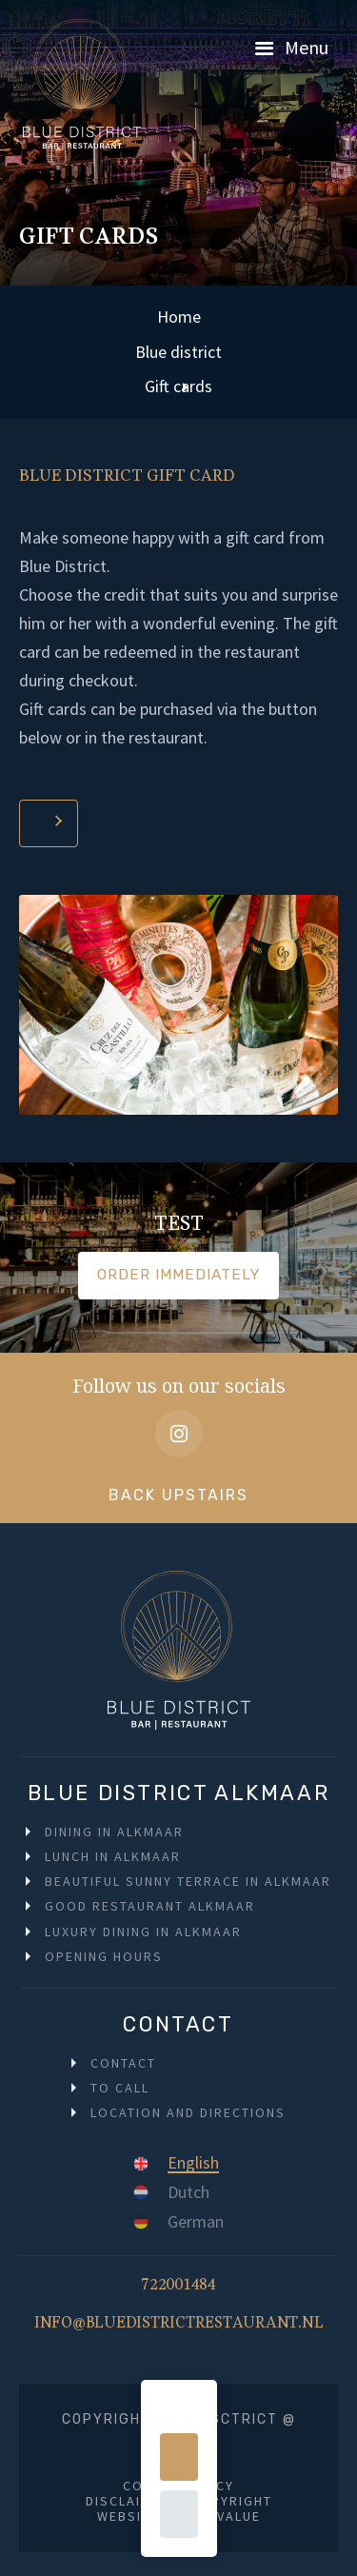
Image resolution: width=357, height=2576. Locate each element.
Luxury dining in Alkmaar (143, 1931)
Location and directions (188, 2112)
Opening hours (104, 1956)
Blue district (178, 352)
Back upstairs (178, 1495)
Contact (123, 2063)
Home (179, 316)
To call (119, 2087)
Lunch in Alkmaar (113, 1856)
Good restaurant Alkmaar (150, 1905)
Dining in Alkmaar (114, 1831)
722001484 (178, 2289)
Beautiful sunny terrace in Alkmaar (188, 1881)
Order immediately (178, 1274)
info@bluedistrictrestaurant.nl (179, 2327)
